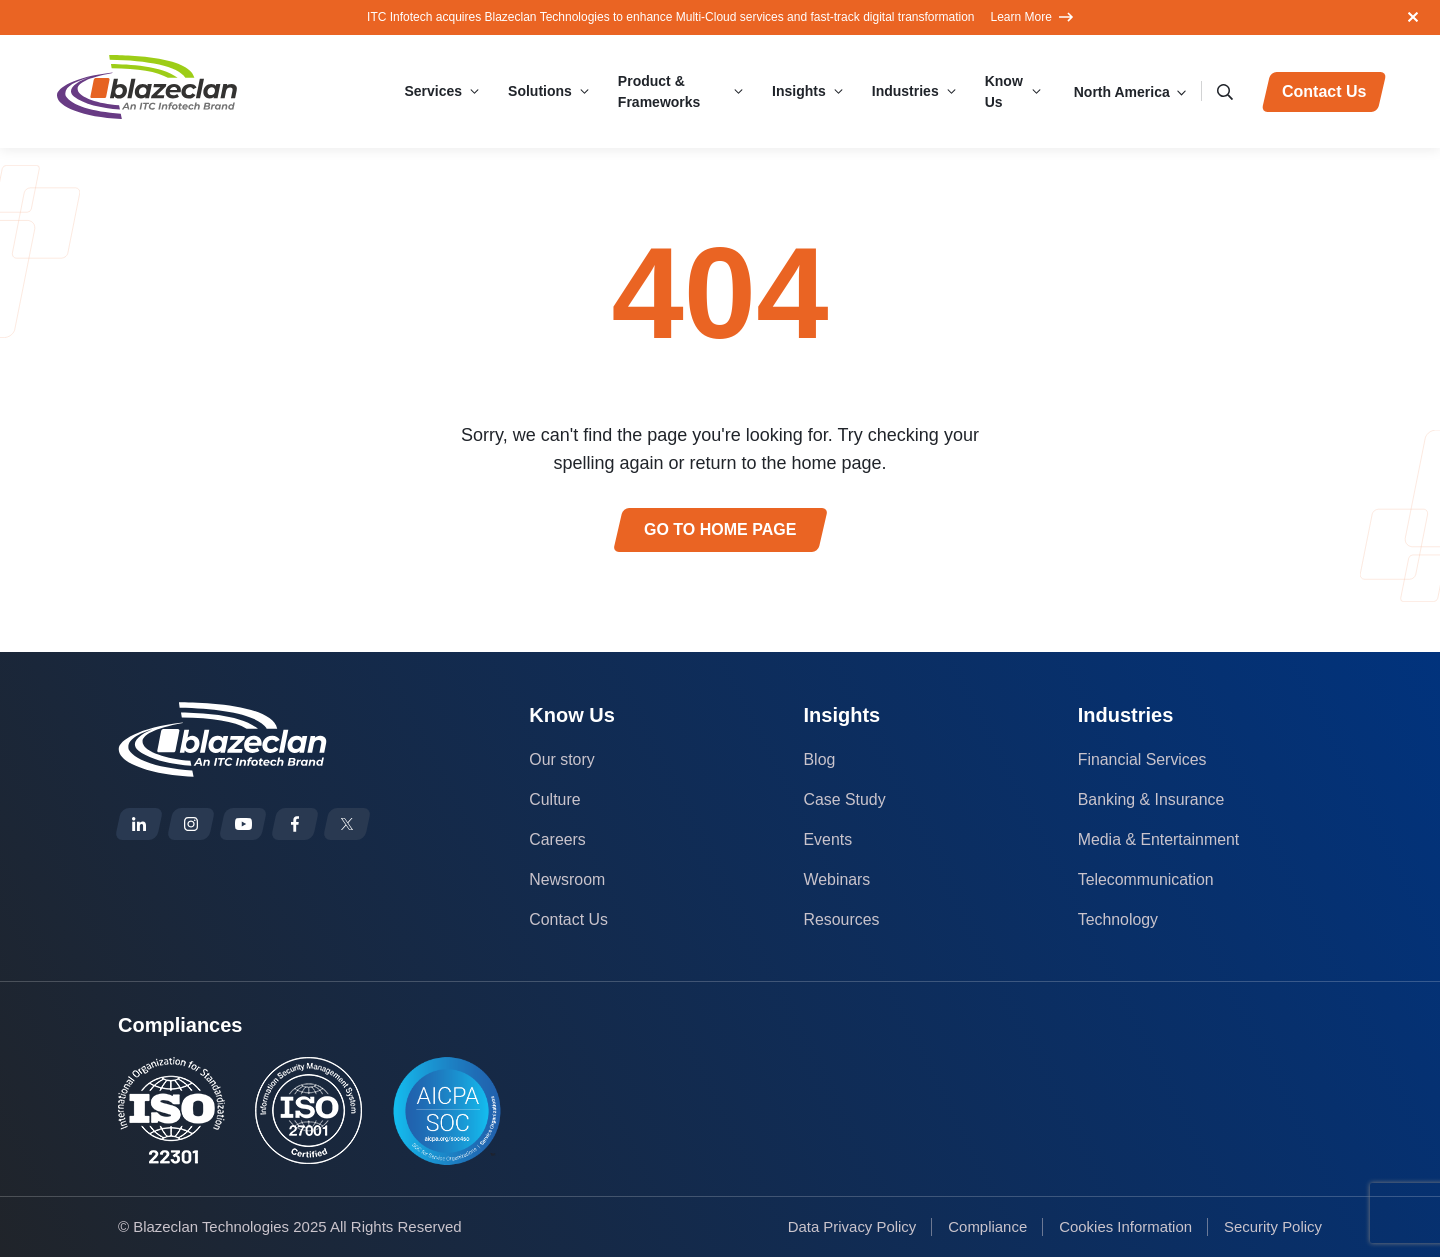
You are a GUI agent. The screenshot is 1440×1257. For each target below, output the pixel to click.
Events (828, 839)
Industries (903, 91)
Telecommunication (1146, 879)
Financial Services (1143, 759)
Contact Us (568, 919)
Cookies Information (1124, 1226)
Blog (820, 759)
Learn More (1032, 17)
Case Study (845, 799)
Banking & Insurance (1152, 799)
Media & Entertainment (1159, 839)
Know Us (1002, 91)
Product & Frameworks (661, 91)
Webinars (837, 879)
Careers (557, 839)
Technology (1118, 919)
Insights (797, 91)
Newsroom (567, 879)
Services (436, 91)
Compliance (986, 1226)
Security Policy (1273, 1226)
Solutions (543, 91)
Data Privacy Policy (850, 1226)
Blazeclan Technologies (211, 1226)
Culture (555, 799)
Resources (842, 919)
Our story (562, 759)
